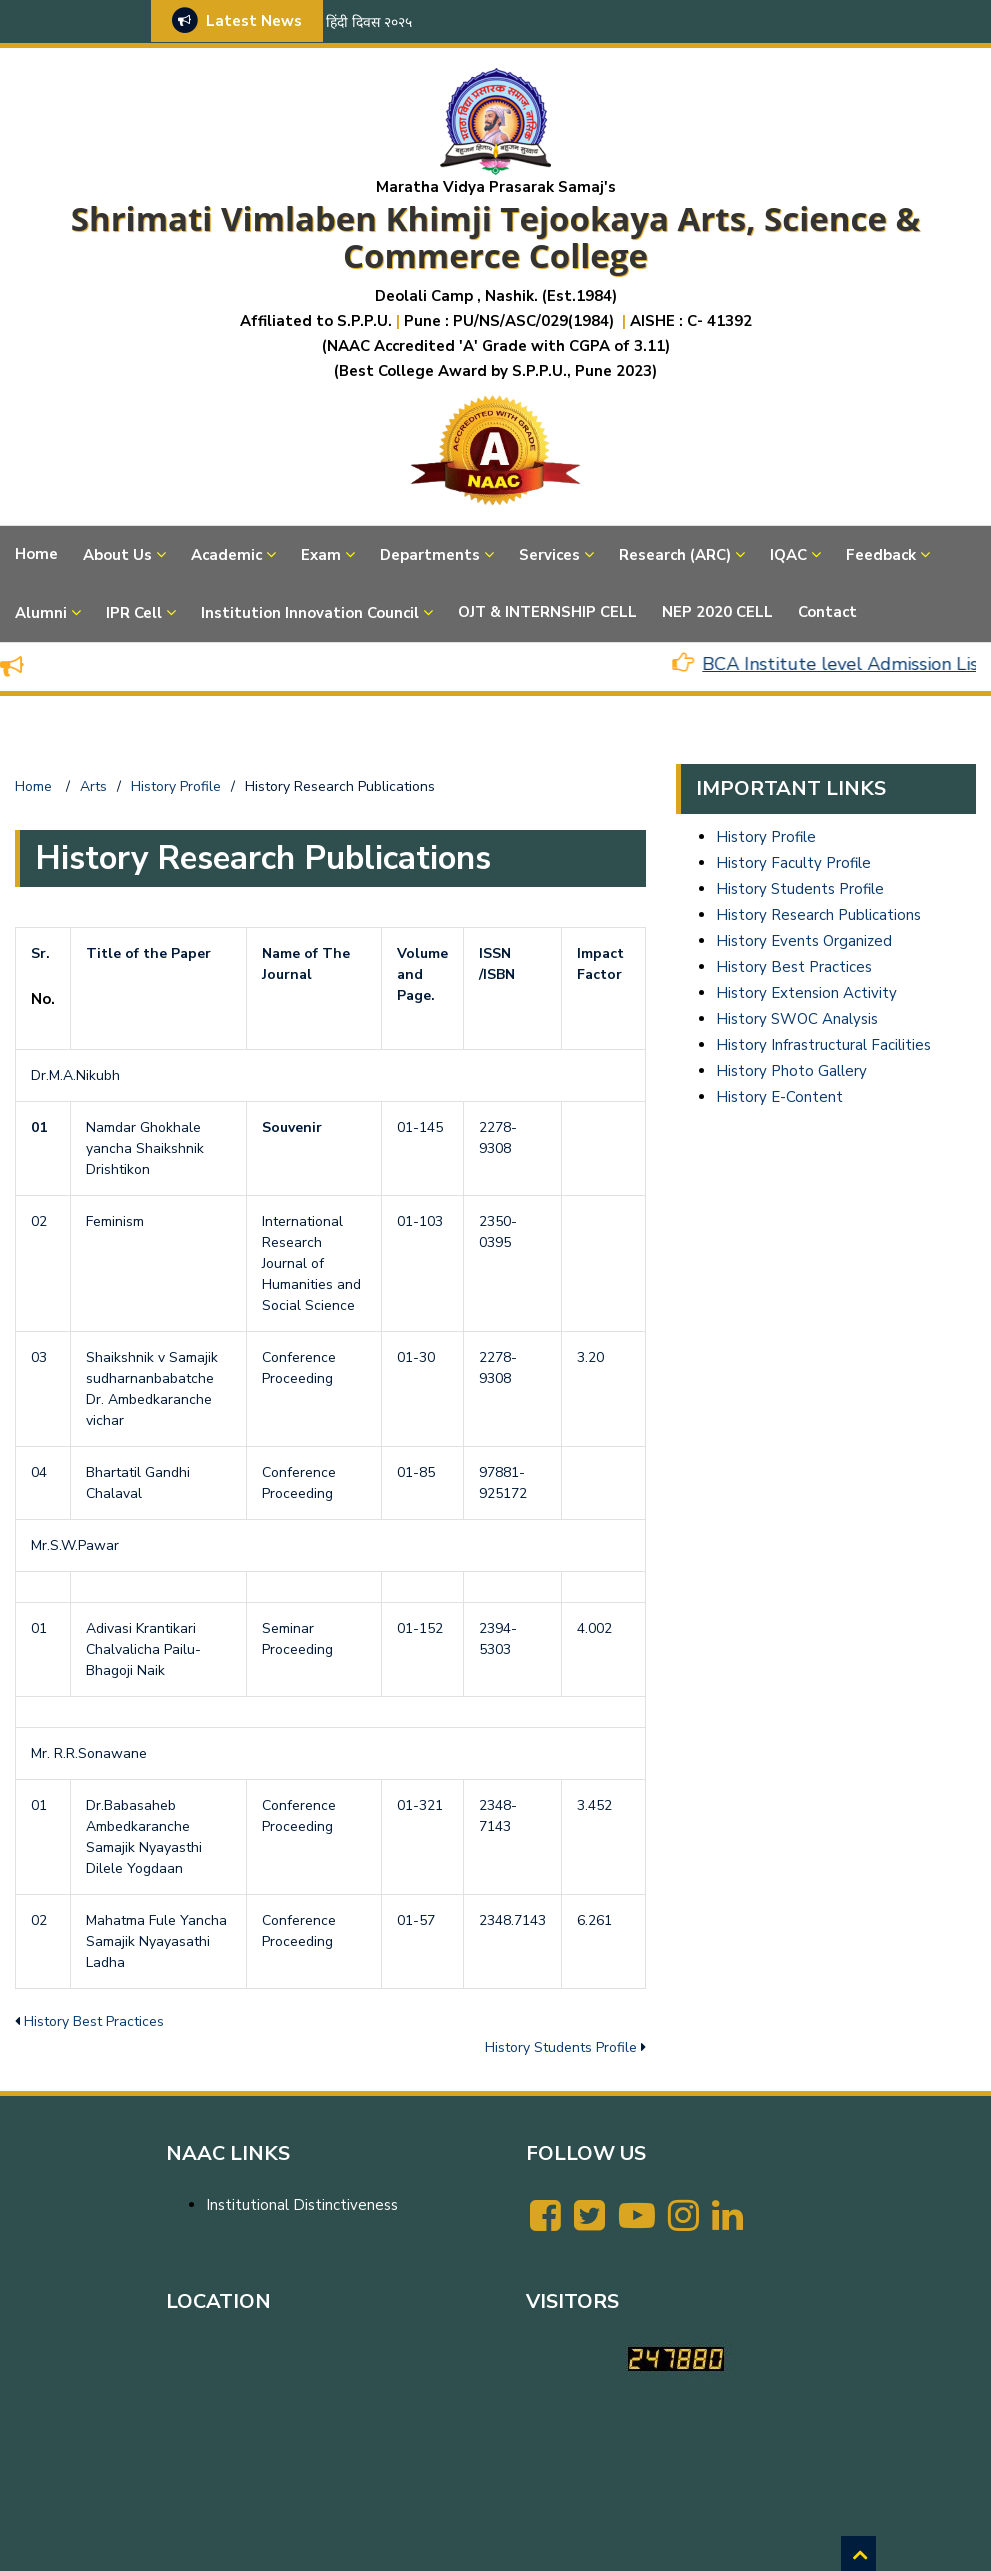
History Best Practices (94, 2021)
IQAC (788, 555)
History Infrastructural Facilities (823, 1045)
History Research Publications (818, 915)
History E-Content (779, 1097)
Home (36, 554)
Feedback (881, 555)
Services (549, 555)
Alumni (41, 613)
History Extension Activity (806, 993)
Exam (321, 555)
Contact (827, 612)
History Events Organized (804, 941)
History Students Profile (561, 2047)
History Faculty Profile (793, 863)
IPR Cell (134, 613)
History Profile (766, 837)
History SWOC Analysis (797, 1019)
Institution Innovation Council (310, 613)
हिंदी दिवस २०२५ (369, 22)
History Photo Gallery (791, 1071)
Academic (226, 555)
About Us (117, 555)
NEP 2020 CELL (717, 612)
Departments (430, 555)
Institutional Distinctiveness (302, 2205)
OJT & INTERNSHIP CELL (547, 612)
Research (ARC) (675, 555)
